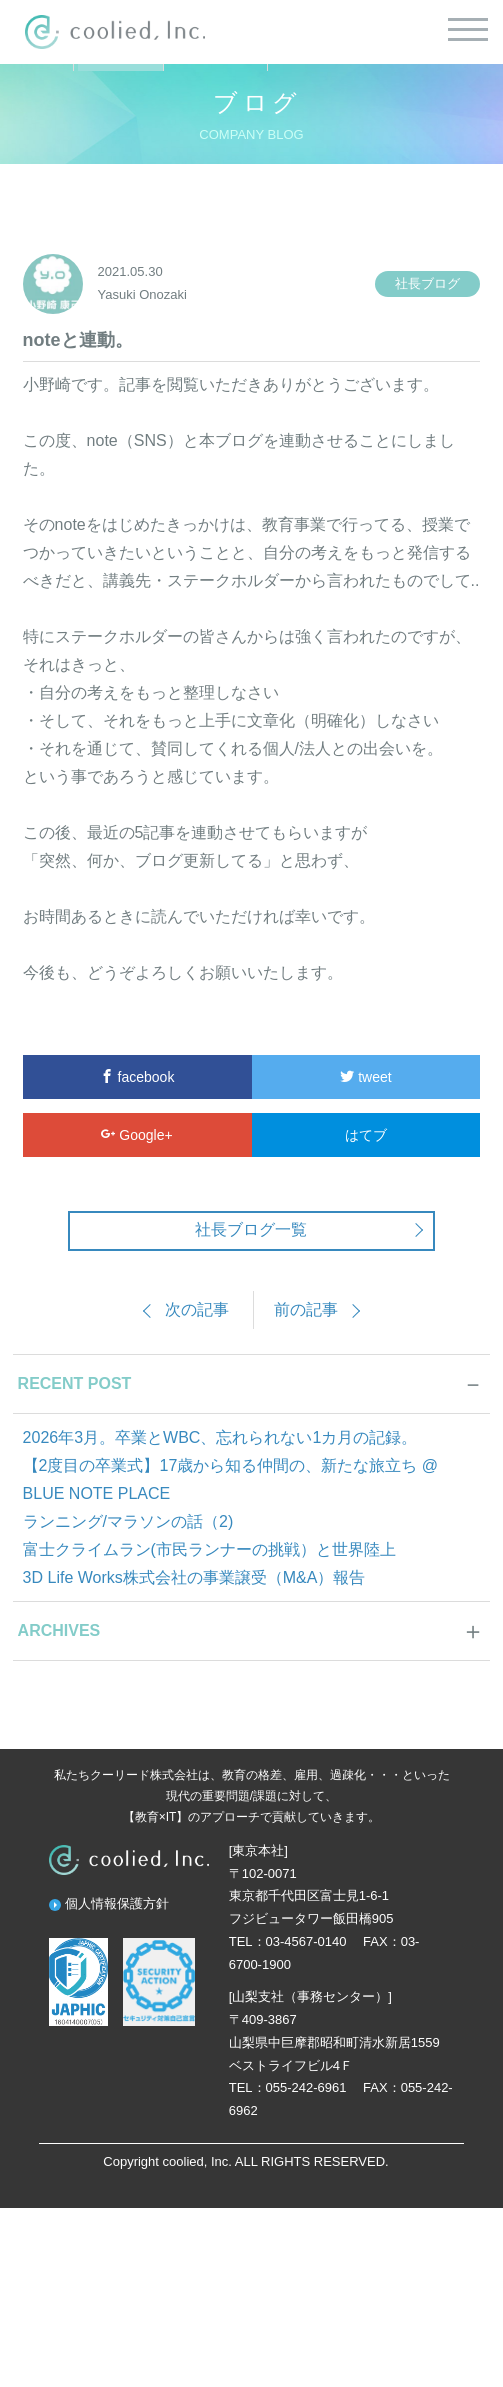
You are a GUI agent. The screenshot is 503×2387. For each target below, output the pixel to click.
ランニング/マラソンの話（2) (128, 1521)
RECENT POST (75, 1383)
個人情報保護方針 (117, 1903)
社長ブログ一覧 (251, 1229)
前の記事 (306, 1309)
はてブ (366, 1135)
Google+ (136, 1135)
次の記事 (197, 1309)
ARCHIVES (59, 1630)
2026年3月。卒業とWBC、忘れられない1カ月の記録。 (220, 1437)
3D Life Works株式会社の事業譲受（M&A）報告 (194, 1577)
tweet (365, 1077)
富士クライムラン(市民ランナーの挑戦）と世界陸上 (209, 1549)
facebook (137, 1077)
